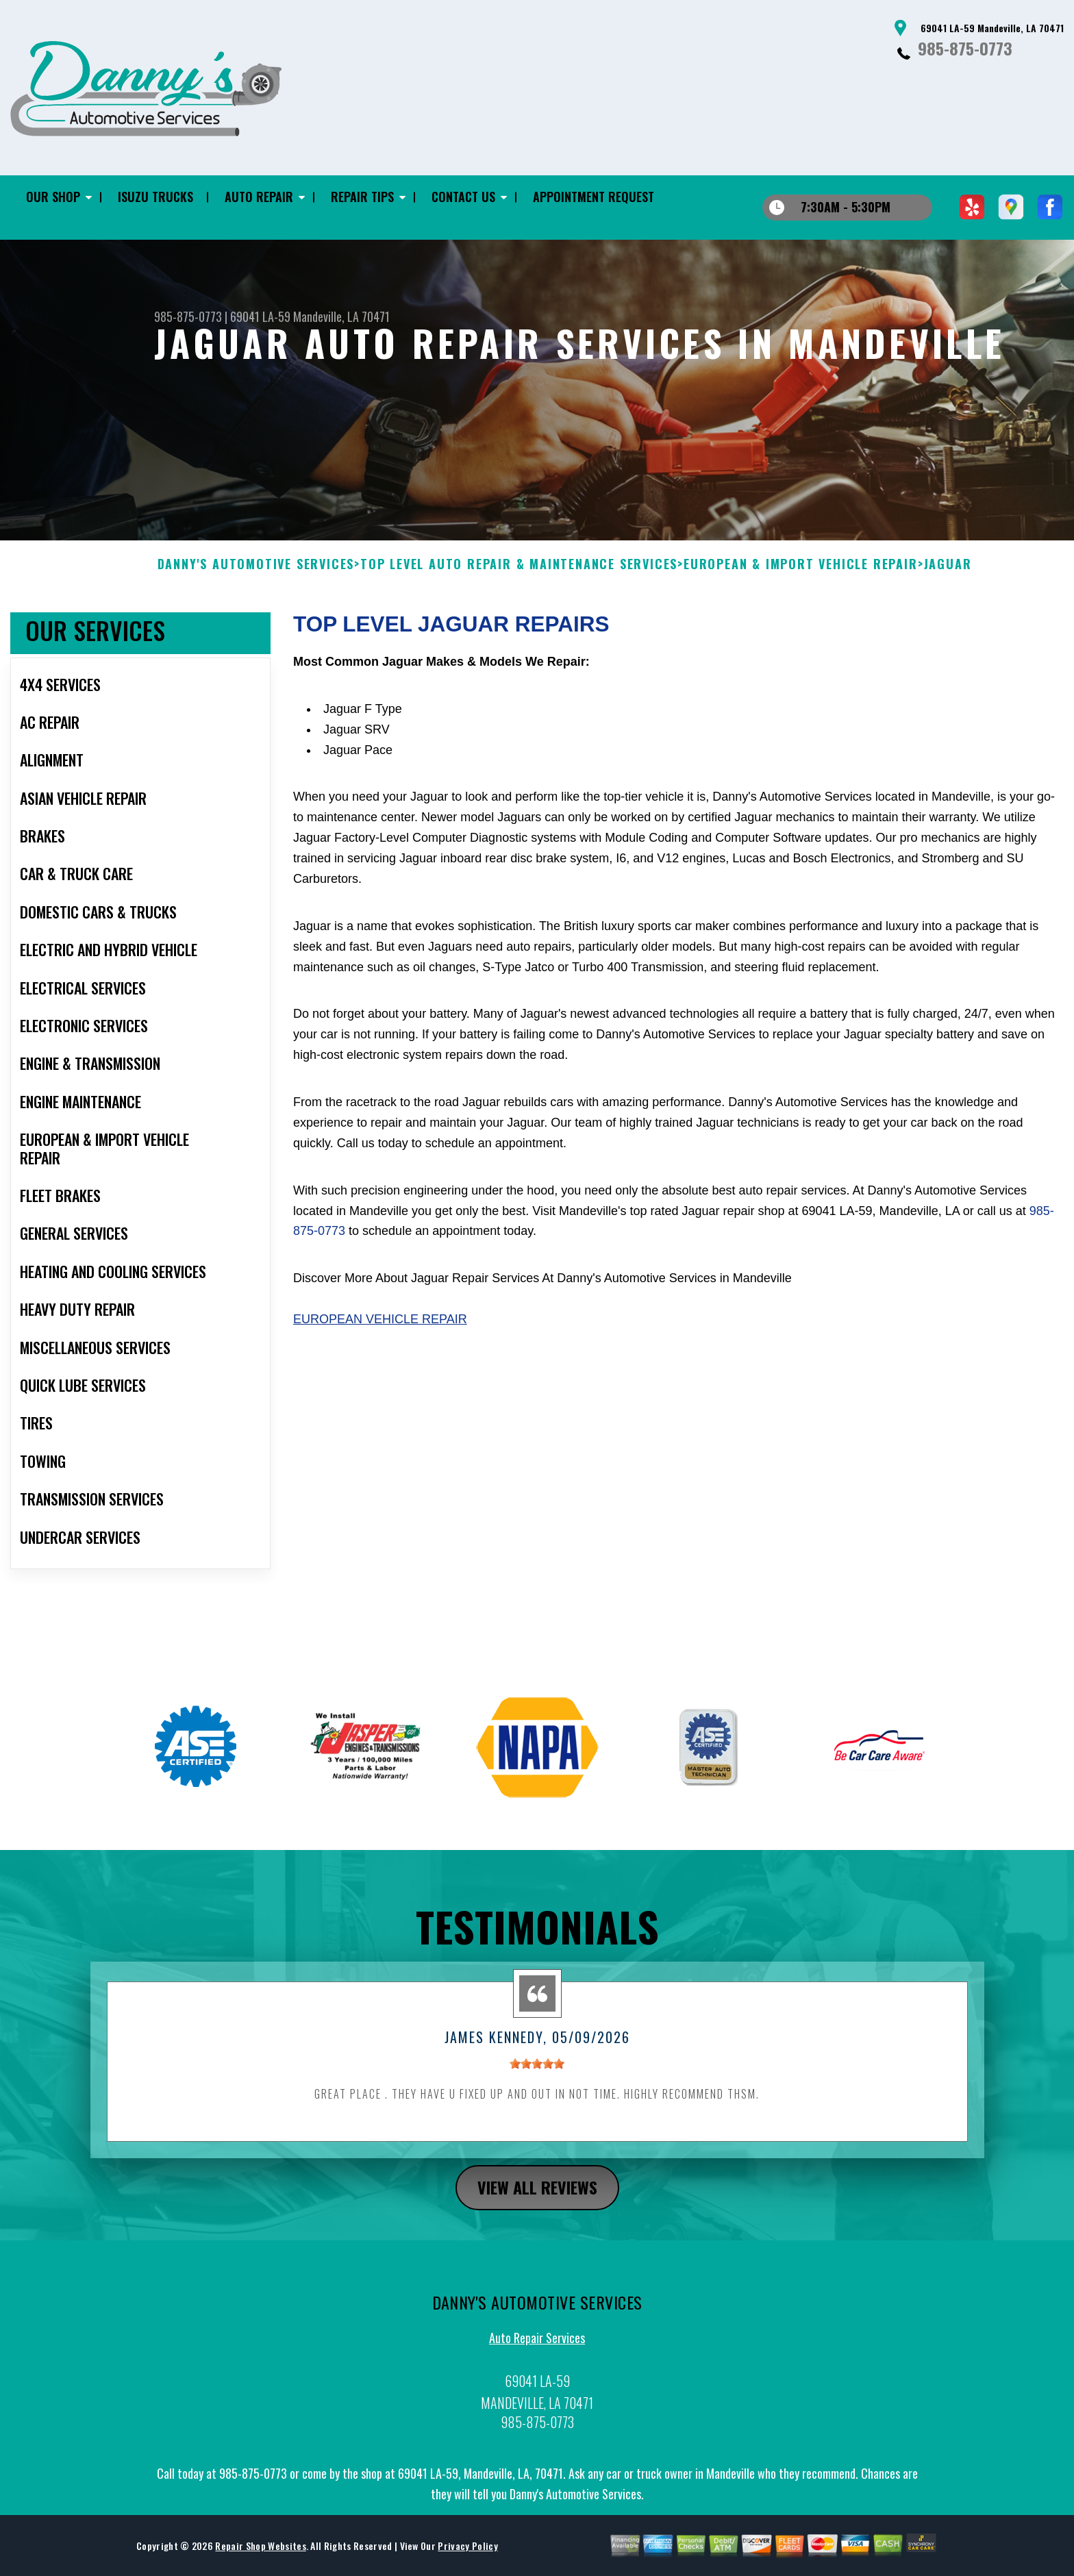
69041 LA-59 (260, 316)
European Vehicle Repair (380, 1328)
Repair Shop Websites (260, 2554)
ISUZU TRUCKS (155, 196)
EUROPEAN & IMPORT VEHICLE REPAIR (801, 572)
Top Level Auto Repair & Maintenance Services (518, 572)
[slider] (537, 2072)
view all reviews (537, 2195)
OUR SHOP (53, 196)
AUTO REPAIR (259, 196)
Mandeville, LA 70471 (341, 316)
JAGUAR (948, 572)
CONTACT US (463, 196)
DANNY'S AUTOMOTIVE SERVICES (256, 572)
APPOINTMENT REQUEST (593, 196)
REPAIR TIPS (362, 196)
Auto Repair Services (537, 2346)
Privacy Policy (467, 2554)
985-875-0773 (965, 48)
